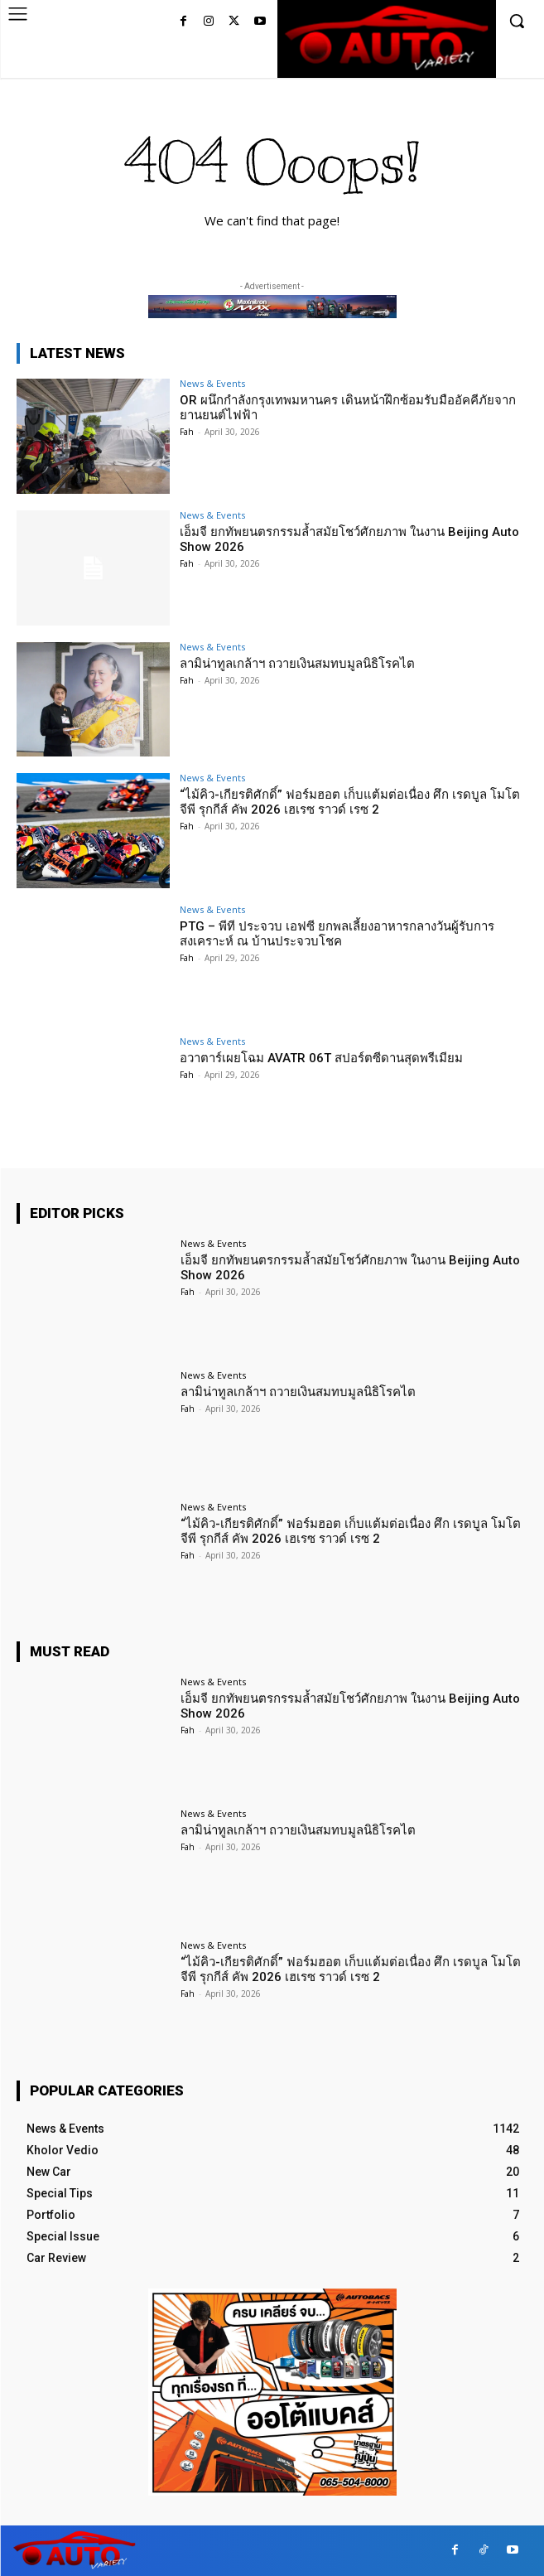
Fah (187, 431)
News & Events (212, 383)
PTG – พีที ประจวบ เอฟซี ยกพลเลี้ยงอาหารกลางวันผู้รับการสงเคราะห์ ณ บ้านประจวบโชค (337, 934)
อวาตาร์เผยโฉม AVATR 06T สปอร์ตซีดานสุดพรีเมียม (321, 1058)
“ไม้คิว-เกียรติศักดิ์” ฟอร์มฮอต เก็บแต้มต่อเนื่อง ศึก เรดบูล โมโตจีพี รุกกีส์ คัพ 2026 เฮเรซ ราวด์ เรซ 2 (350, 802)
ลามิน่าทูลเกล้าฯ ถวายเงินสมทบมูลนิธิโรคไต (297, 663)
